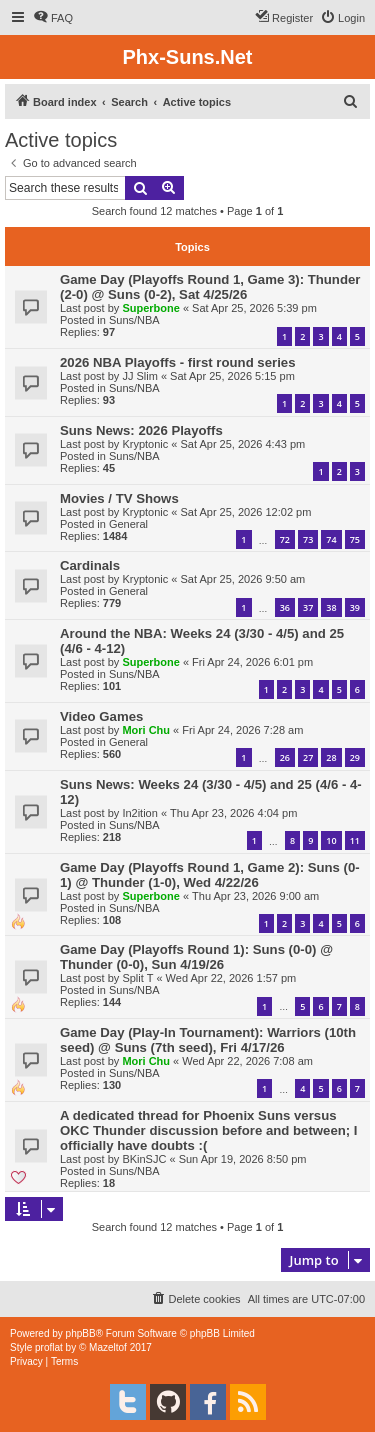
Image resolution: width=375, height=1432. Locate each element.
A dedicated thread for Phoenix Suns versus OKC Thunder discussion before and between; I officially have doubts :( (209, 1130)
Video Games (101, 716)
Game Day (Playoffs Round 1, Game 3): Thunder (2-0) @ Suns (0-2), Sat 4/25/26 (210, 287)
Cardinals (90, 565)
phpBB (81, 1333)
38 (331, 607)
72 (285, 539)
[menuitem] (53, 18)
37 (308, 607)
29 (355, 757)
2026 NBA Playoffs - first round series (178, 362)
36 (285, 607)
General (128, 524)
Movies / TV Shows (119, 498)
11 (355, 840)
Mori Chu (146, 730)
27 (308, 757)
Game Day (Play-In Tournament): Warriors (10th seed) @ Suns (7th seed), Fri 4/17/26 (208, 1040)
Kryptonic (145, 444)
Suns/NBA (134, 320)
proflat (49, 1347)
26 (285, 757)
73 (308, 539)
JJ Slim (139, 376)
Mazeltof (108, 1347)
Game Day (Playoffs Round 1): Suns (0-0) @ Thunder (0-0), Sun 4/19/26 (196, 957)
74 (331, 539)
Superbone (150, 308)
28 (331, 757)
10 (331, 840)
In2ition (139, 813)
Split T (137, 978)
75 (355, 539)
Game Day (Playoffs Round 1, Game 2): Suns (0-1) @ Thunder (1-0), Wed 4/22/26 (210, 875)
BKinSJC (144, 1159)
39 (355, 607)
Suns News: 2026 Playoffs (141, 430)
